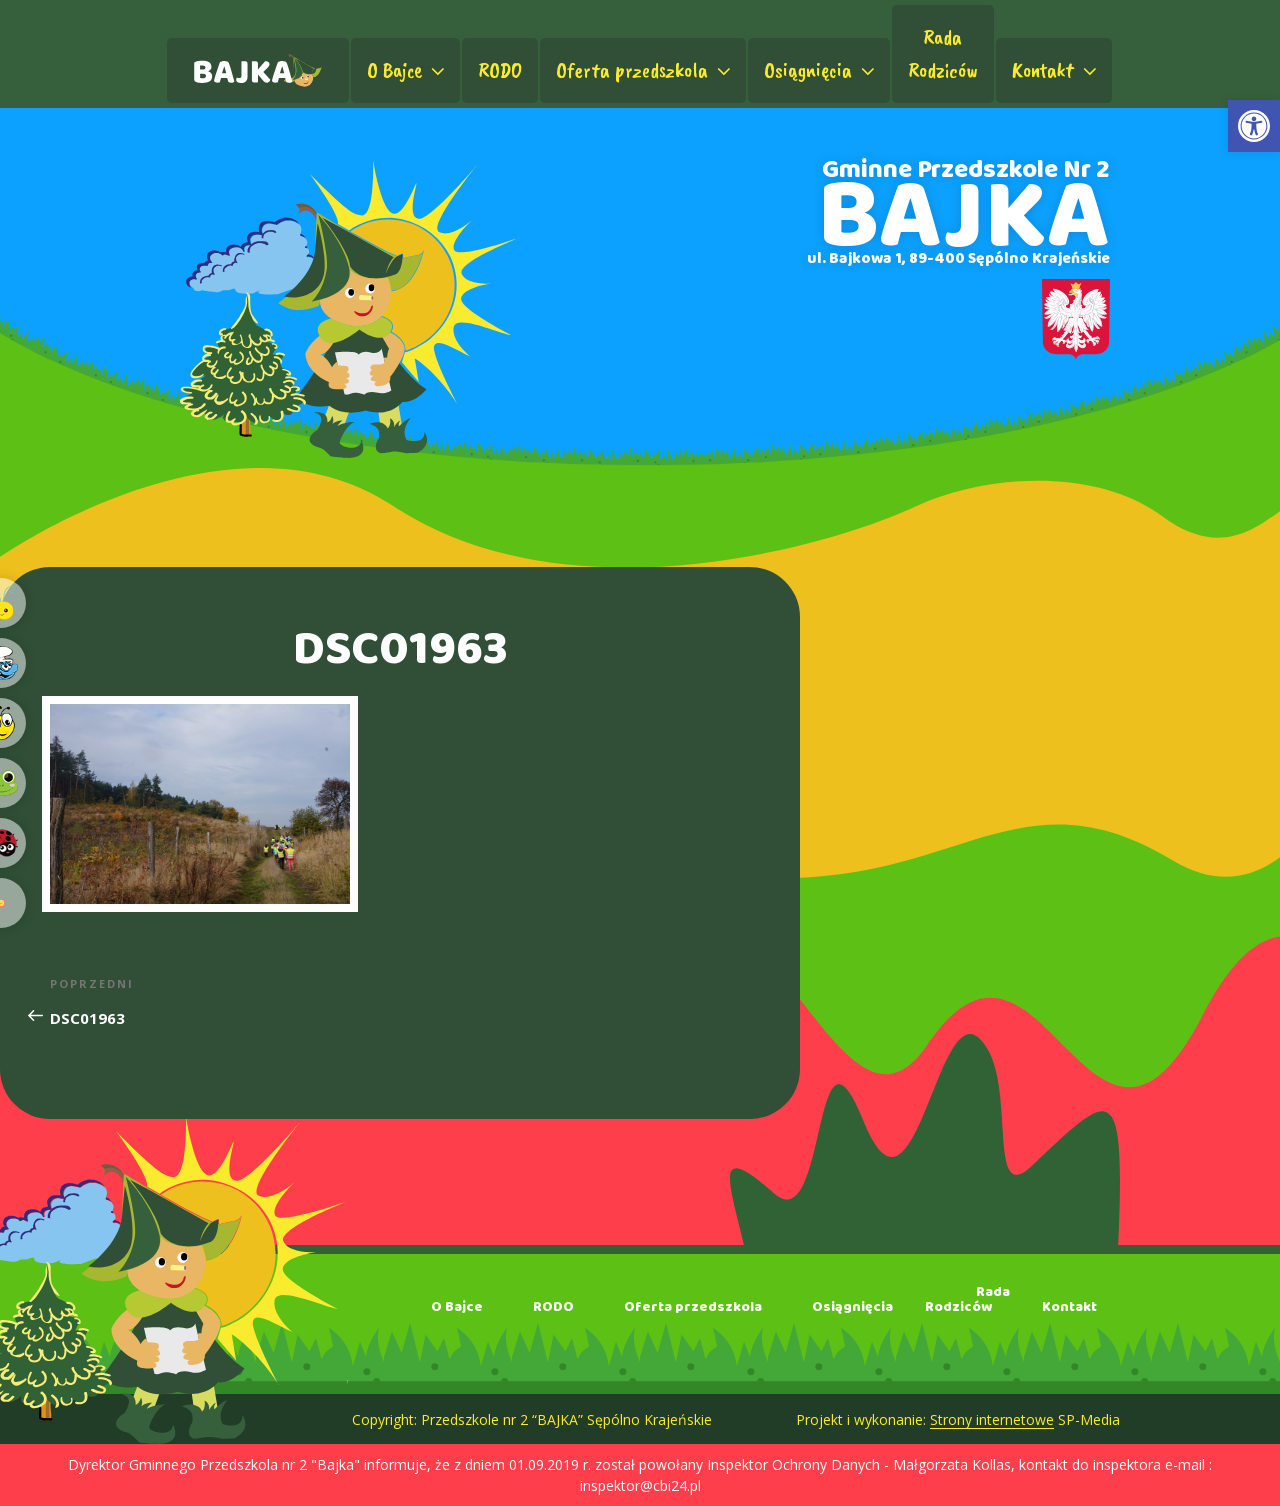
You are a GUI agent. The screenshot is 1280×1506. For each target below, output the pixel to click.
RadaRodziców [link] (943, 53)
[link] (1254, 126)
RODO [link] (500, 70)
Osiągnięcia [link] (821, 70)
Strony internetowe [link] (992, 1419)
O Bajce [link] (408, 70)
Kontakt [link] (1056, 70)
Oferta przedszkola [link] (645, 70)
